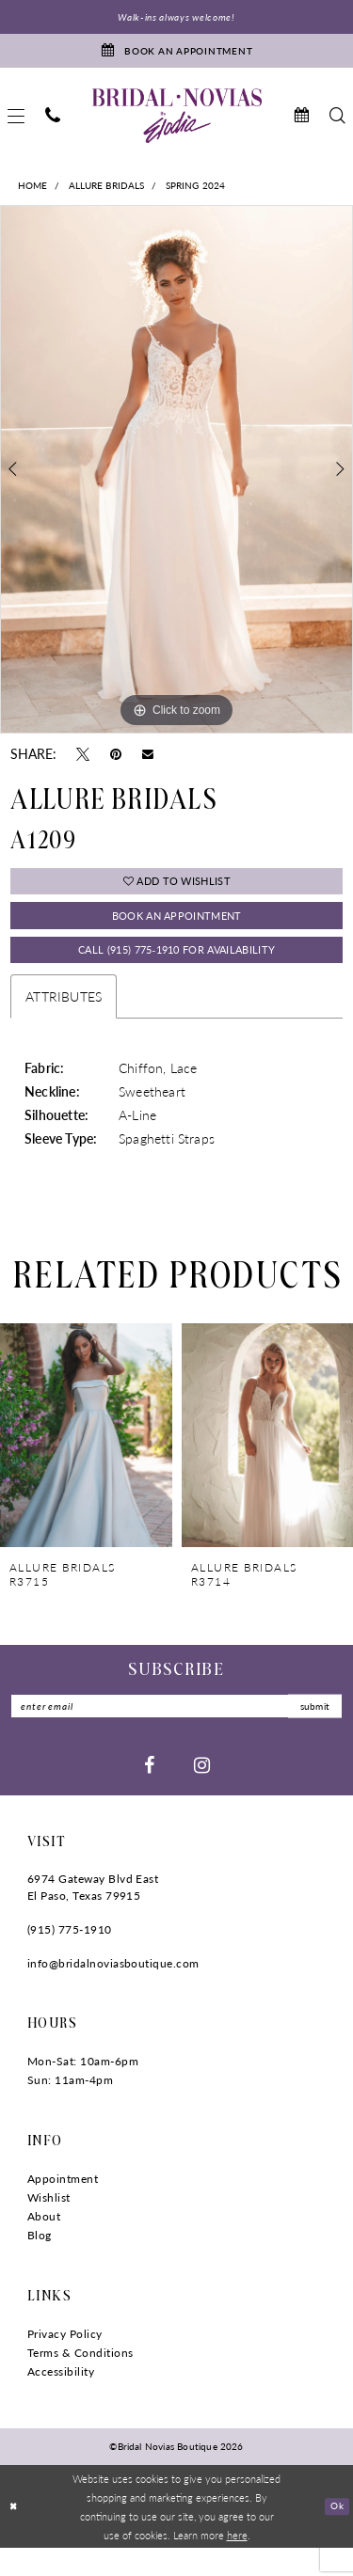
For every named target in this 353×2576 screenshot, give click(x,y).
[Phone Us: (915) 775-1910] (53, 124)
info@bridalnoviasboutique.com (113, 1991)
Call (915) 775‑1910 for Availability (176, 971)
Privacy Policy (65, 2362)
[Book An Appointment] (176, 55)
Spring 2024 (196, 193)
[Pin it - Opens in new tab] (115, 760)
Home (33, 193)
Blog (39, 2263)
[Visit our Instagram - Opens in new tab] (202, 1792)
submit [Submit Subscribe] (310, 1732)
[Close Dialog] (15, 2535)
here (237, 2562)
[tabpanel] (176, 477)
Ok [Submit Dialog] (335, 2533)
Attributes (63, 1020)
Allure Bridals (107, 193)
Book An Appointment (177, 931)
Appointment (62, 2207)
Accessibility (60, 2400)
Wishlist (49, 2226)
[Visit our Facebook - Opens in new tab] (149, 1792)
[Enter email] (176, 1732)
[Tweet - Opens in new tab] (82, 760)
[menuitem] (53, 124)
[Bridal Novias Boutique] (177, 123)
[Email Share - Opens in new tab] (147, 761)
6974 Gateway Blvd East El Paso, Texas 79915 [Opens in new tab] (92, 1915)
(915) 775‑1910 (69, 1958)
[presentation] (86, 1459)
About (43, 2244)
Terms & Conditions (80, 2381)
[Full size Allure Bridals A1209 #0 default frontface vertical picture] (176, 477)
